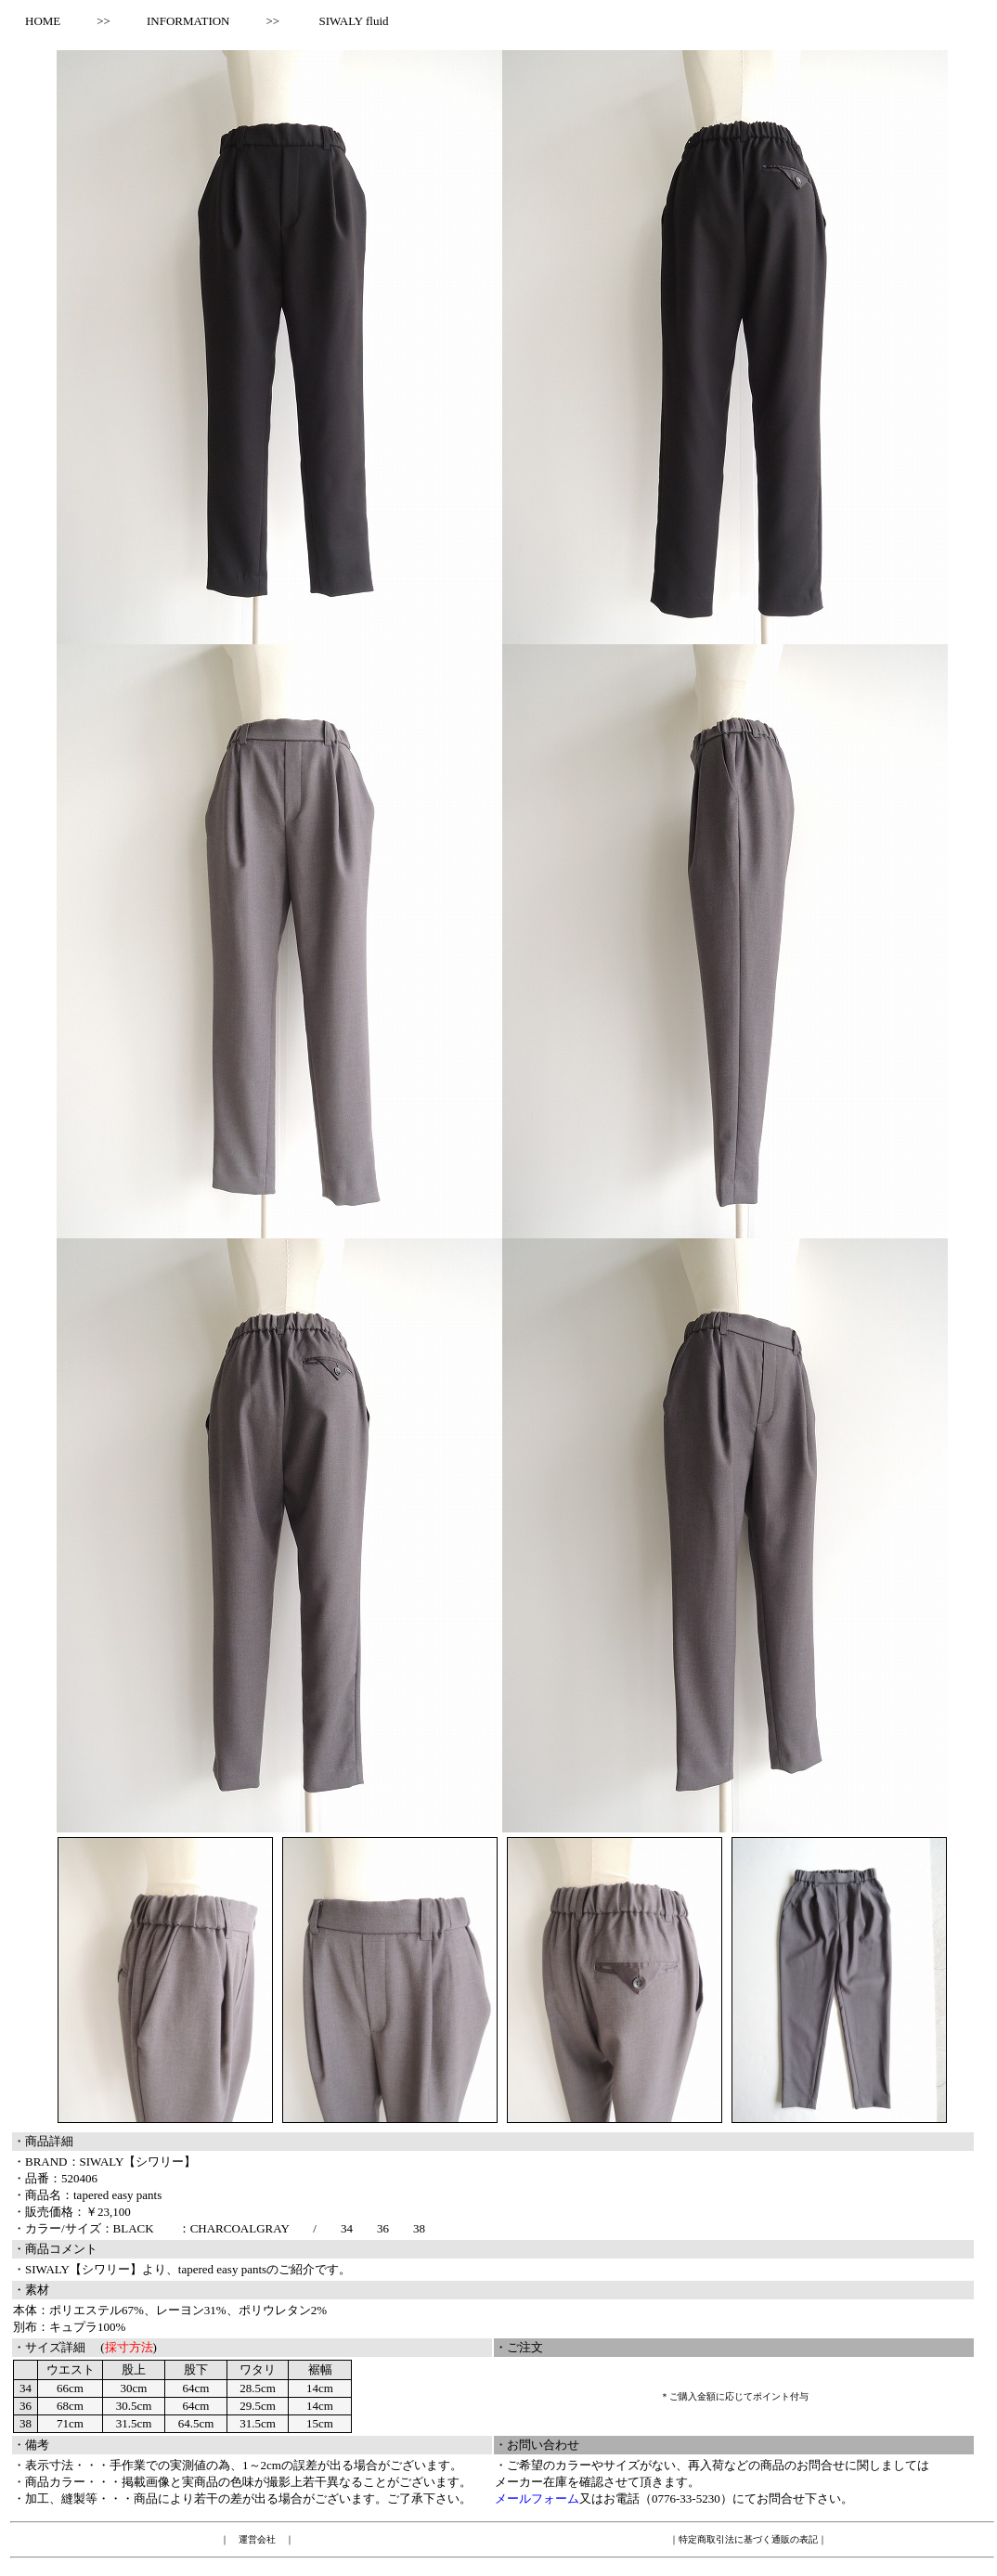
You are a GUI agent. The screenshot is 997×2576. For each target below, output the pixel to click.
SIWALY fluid (353, 21)
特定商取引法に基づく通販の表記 (748, 2539)
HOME (36, 21)
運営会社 (257, 2539)
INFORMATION (188, 21)
